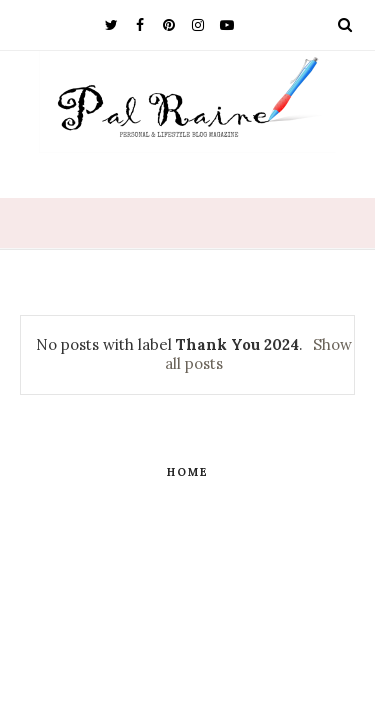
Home (188, 472)
